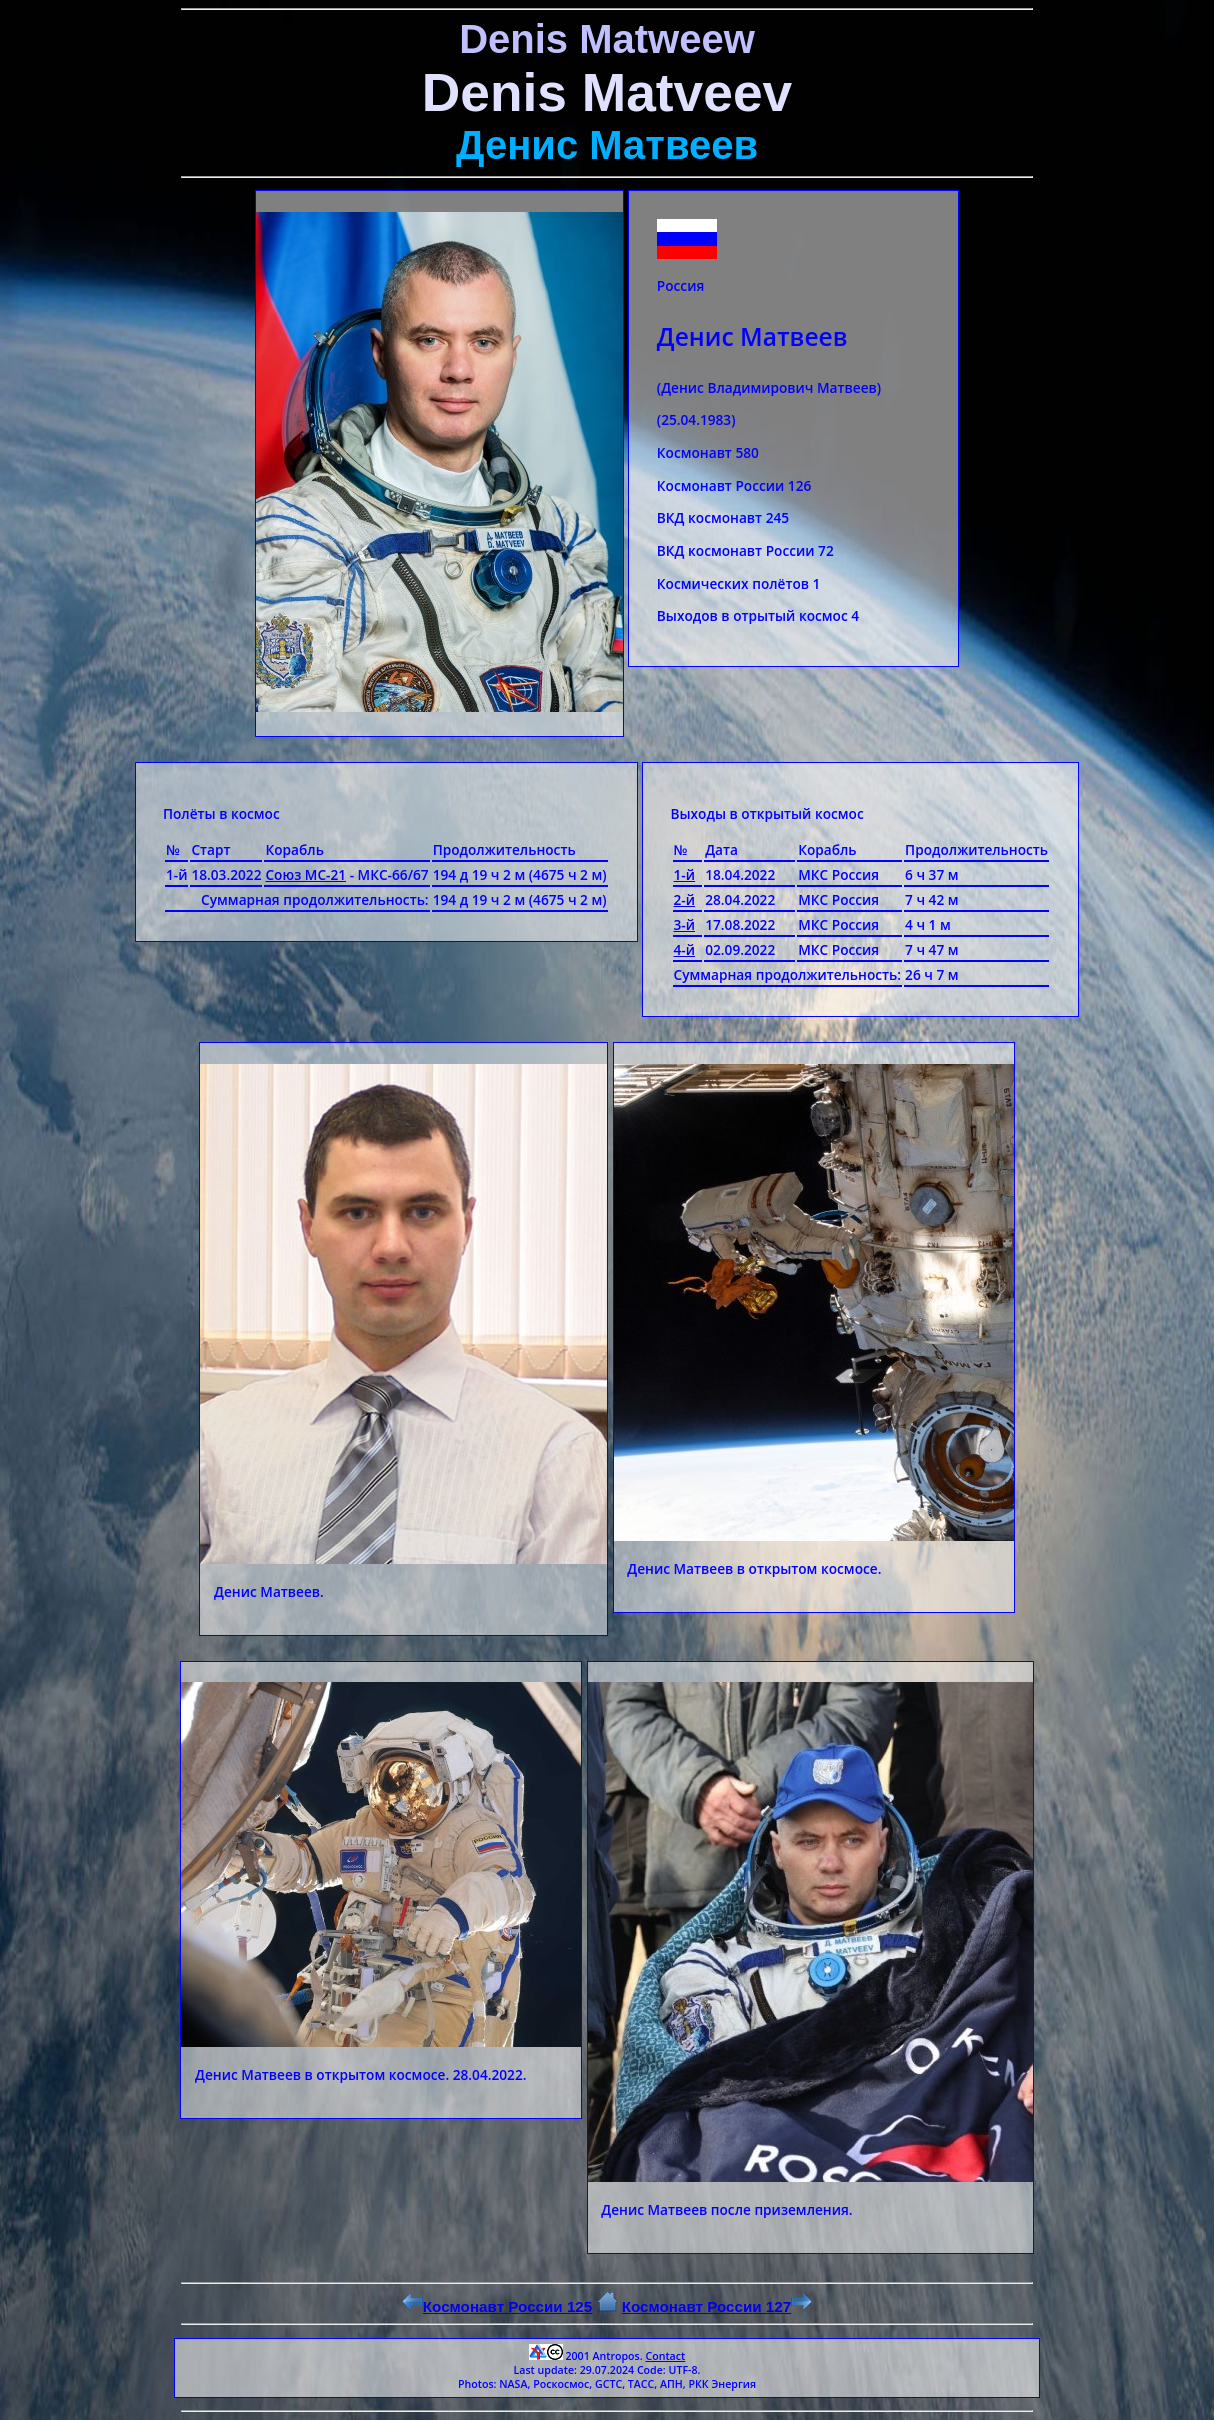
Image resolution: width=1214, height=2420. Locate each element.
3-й (685, 924)
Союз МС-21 (305, 874)
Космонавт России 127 (717, 2306)
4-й (685, 949)
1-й (685, 874)
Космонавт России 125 (497, 2306)
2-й (685, 899)
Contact (665, 2356)
